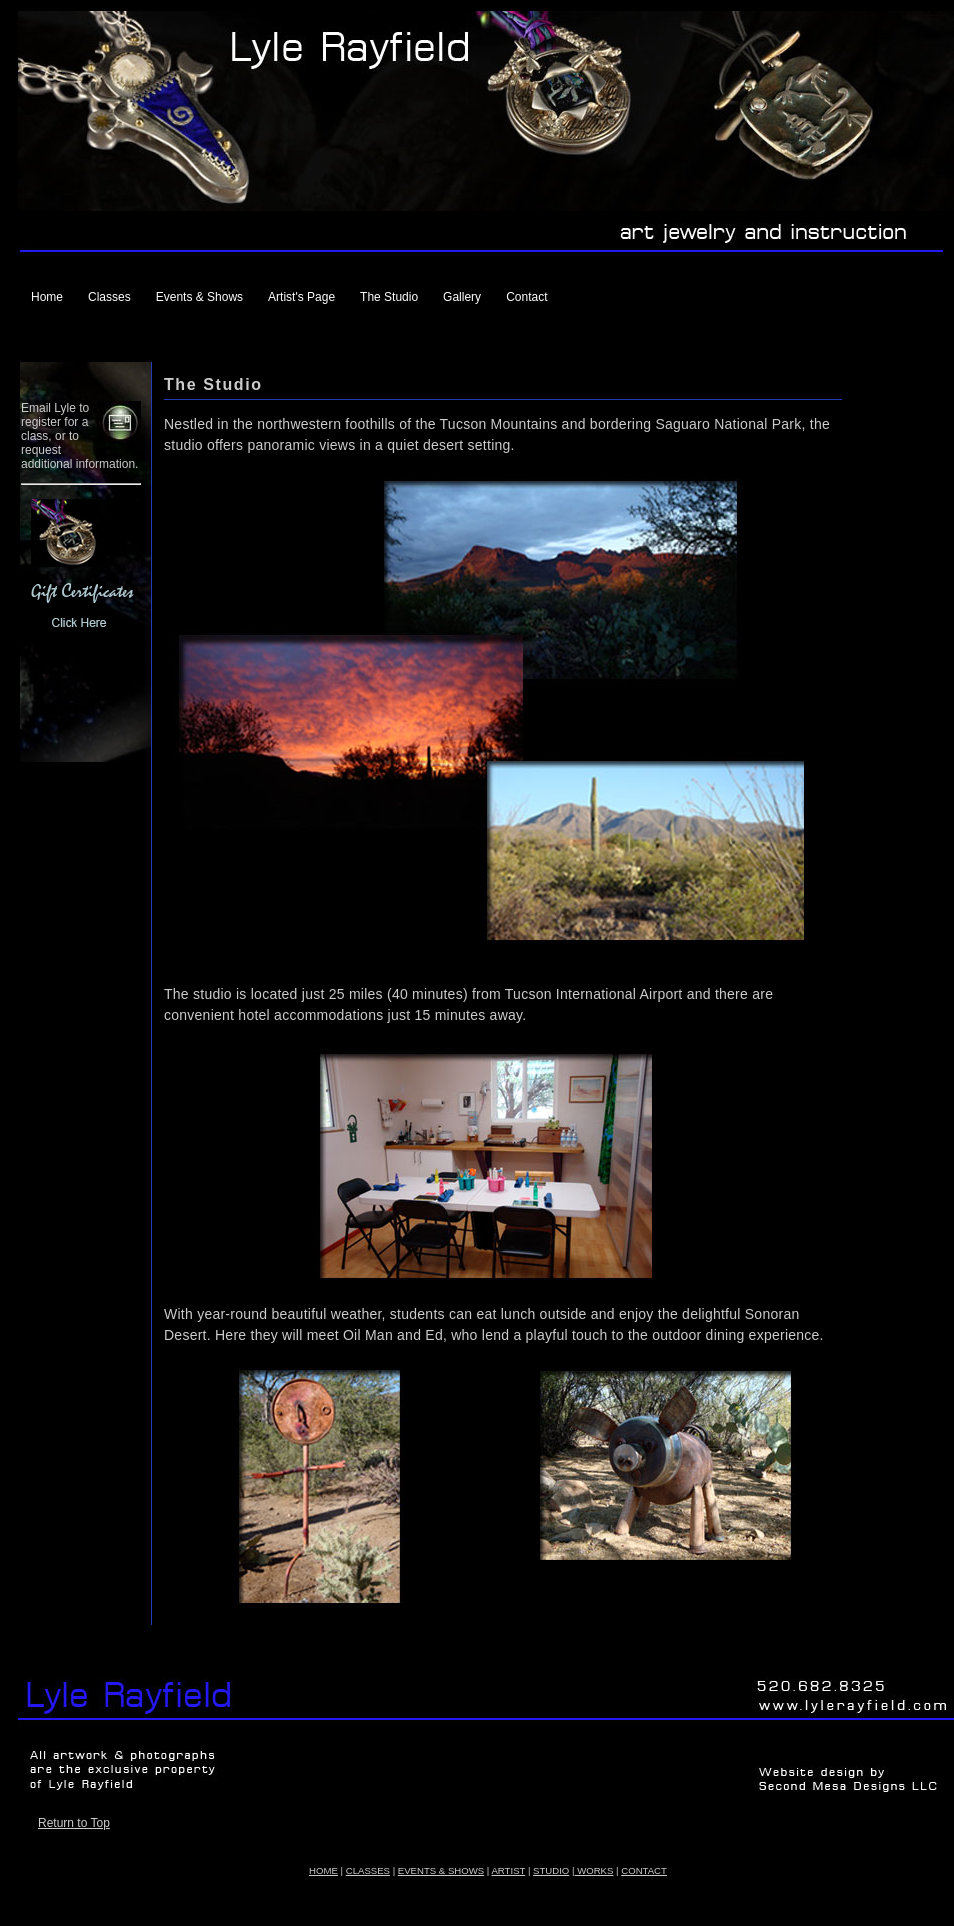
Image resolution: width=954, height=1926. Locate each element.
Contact (526, 297)
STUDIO (551, 1870)
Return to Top (74, 1823)
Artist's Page (301, 297)
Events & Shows (199, 297)
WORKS (593, 1870)
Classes (109, 297)
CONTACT (644, 1870)
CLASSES (368, 1870)
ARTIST (508, 1870)
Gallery (462, 297)
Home (47, 297)
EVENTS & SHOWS (441, 1870)
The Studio (389, 297)
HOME (323, 1870)
